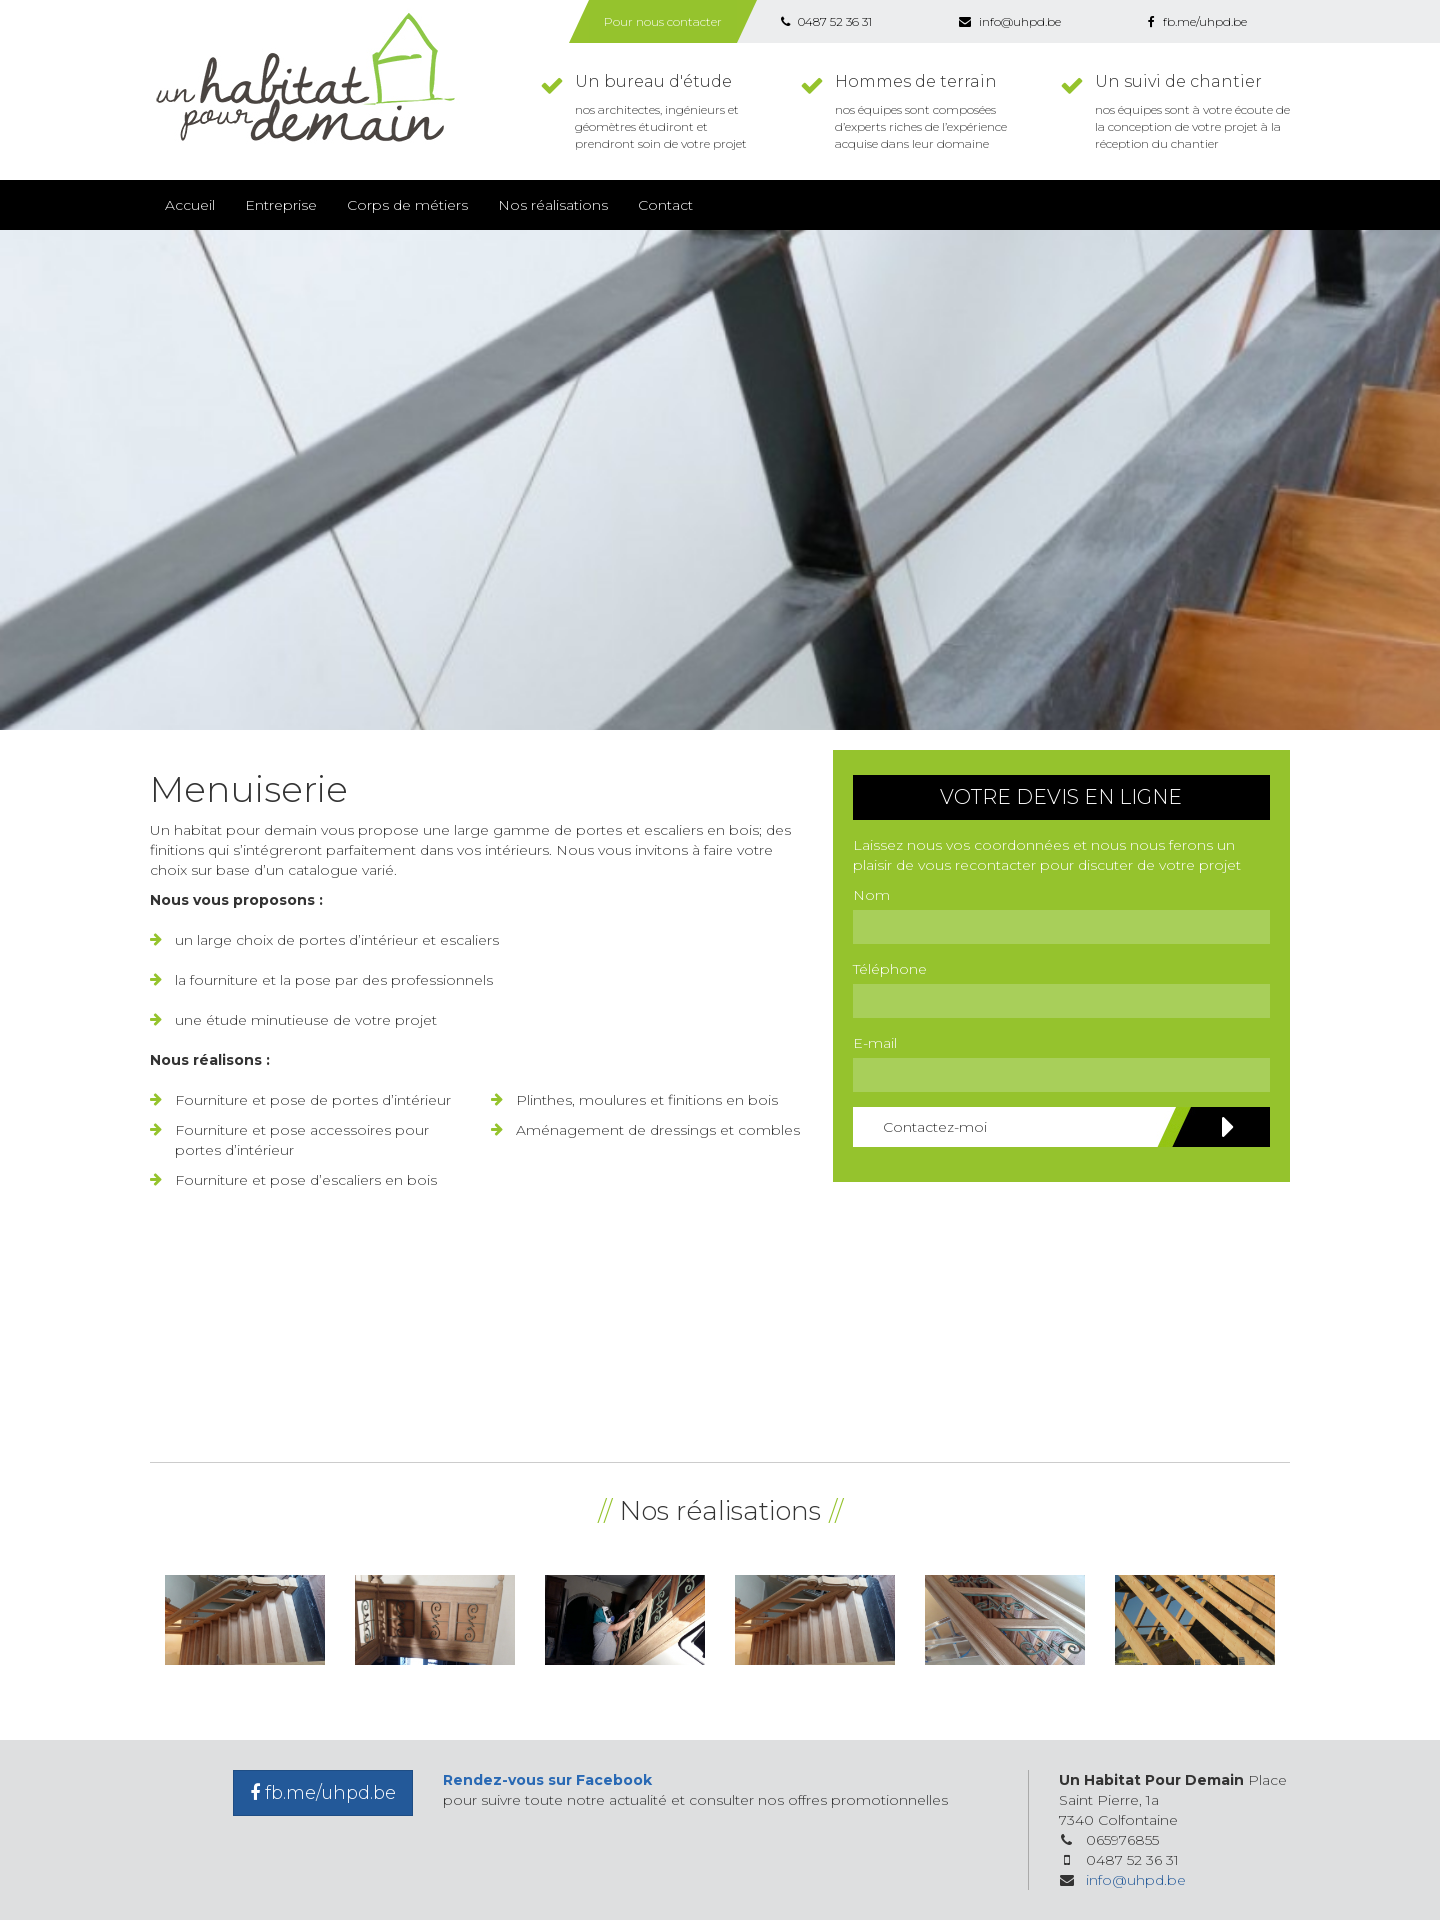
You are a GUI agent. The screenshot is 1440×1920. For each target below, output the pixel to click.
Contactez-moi (1059, 1127)
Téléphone (890, 969)
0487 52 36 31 (826, 21)
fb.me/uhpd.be (1197, 21)
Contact (665, 205)
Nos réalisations (553, 205)
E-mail (875, 1043)
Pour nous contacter (663, 21)
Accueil (190, 205)
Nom (871, 895)
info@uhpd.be (1010, 21)
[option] (245, 1620)
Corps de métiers (407, 205)
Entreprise (281, 205)
